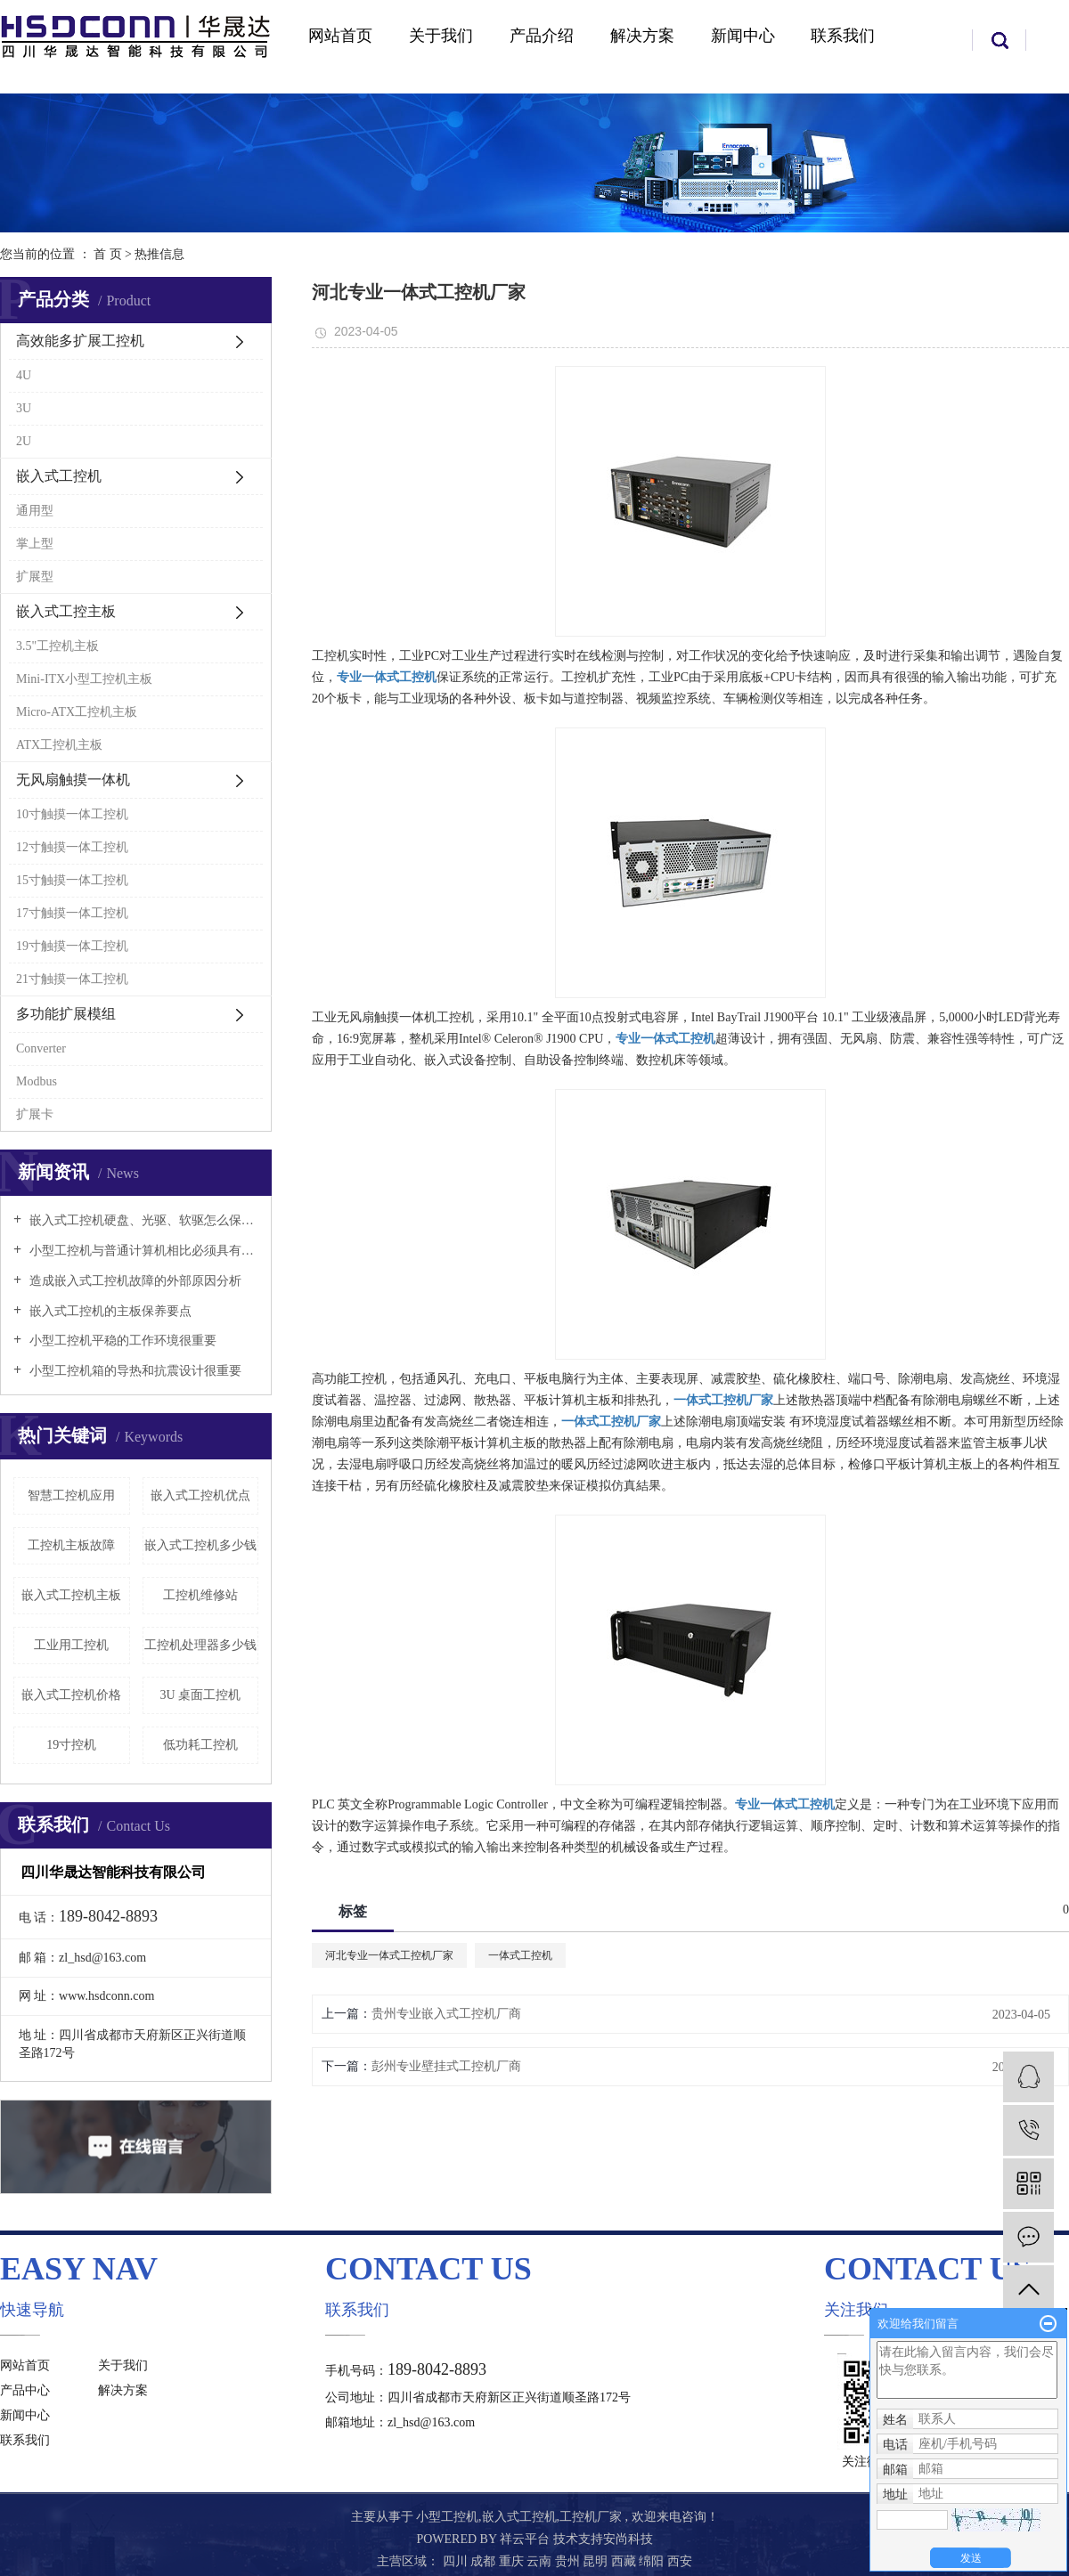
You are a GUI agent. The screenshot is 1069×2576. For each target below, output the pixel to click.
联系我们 (843, 36)
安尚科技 (628, 2539)
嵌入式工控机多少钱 (200, 1545)
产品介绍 (542, 36)
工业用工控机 (71, 1645)
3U (23, 408)
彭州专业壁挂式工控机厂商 (446, 2066)
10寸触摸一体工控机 (72, 814)
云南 (540, 2561)
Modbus (36, 1081)
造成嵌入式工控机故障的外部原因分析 (133, 1281)
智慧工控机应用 (71, 1495)
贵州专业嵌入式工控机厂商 (446, 2013)
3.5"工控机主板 (57, 646)
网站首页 (340, 36)
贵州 (569, 2561)
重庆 (513, 2561)
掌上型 (34, 543)
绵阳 (653, 2561)
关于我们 (441, 36)
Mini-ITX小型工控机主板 (84, 679)
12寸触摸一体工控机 (72, 847)
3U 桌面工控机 (200, 1695)
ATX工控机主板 (59, 745)
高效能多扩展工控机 (80, 340)
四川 (457, 2561)
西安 (679, 2561)
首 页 (108, 254)
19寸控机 (71, 1744)
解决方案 (642, 36)
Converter (41, 1048)
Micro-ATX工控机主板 (76, 712)
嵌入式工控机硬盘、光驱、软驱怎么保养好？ (142, 1220)
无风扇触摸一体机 (73, 779)
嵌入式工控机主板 (71, 1595)
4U (23, 375)
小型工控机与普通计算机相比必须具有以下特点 (142, 1250)
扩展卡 (34, 1114)
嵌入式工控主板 (66, 611)
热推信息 (159, 254)
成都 (484, 2561)
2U (23, 441)
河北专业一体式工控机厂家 (389, 1955)
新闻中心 (743, 36)
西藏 (625, 2561)
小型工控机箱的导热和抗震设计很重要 (133, 1370)
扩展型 (34, 576)
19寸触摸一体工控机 (72, 946)
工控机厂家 (590, 2516)
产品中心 (25, 2390)
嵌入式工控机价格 (71, 1695)
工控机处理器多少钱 (200, 1645)
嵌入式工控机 (59, 476)
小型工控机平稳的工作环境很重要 (121, 1340)
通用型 (34, 510)
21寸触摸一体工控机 (72, 979)
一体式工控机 (520, 1955)
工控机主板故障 (71, 1545)
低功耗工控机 (200, 1744)
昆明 (597, 2561)
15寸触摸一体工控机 (72, 880)
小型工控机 (447, 2516)
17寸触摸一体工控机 (72, 913)
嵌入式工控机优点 (200, 1495)
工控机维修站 (200, 1595)
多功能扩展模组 (66, 1013)
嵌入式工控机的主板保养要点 (109, 1311)
